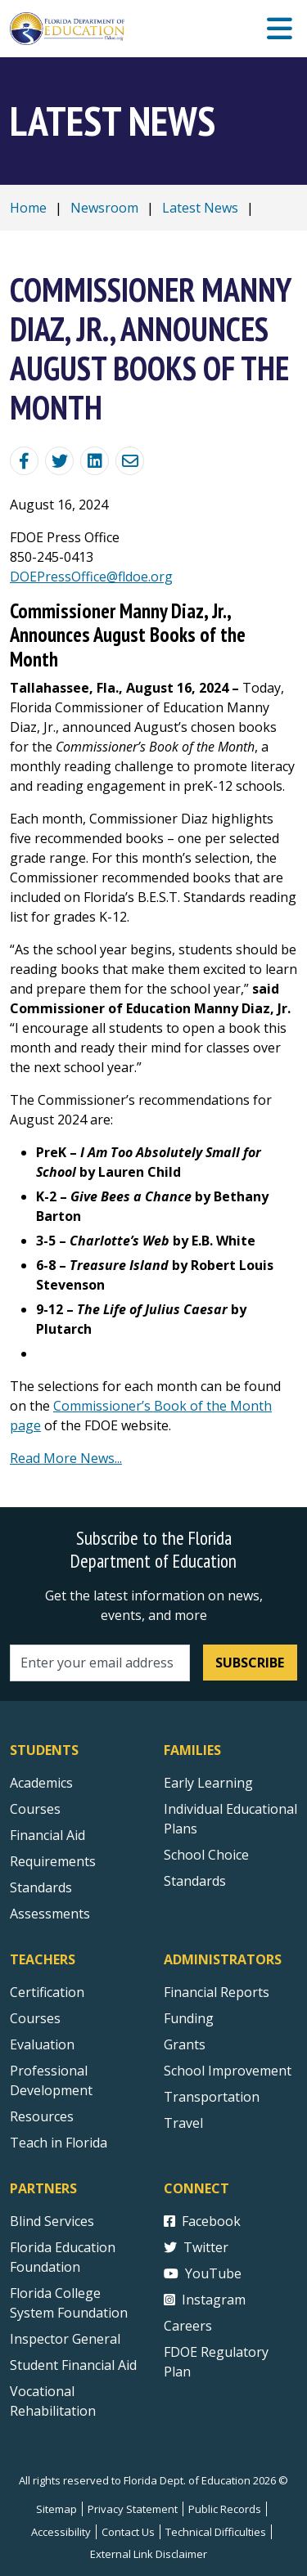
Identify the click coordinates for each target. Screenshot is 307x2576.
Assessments (50, 1914)
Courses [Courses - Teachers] (35, 2018)
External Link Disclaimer (148, 2554)
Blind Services (52, 2221)
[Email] (129, 461)
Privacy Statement (133, 2509)
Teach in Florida (58, 2143)
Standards (195, 1881)
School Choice (206, 1855)
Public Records (224, 2509)
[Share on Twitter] (59, 461)
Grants (184, 2044)
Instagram (205, 2300)
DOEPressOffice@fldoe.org (91, 577)
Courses (35, 1809)
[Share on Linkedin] (94, 461)
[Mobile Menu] (279, 29)
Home (28, 208)
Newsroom (104, 208)
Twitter (196, 2247)
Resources (42, 2116)
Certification (47, 1992)
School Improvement (227, 2071)
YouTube (203, 2273)
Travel (183, 2123)
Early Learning (208, 1783)
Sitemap (56, 2509)
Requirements (53, 1861)
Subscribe (249, 1663)
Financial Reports (216, 1992)
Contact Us (128, 2531)
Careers (188, 2326)
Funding (189, 2018)
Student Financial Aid (73, 2365)
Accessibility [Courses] (61, 2531)
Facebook (202, 2221)
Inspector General (65, 2339)
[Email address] (100, 1663)
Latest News (200, 208)
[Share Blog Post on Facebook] (24, 461)
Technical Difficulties (215, 2531)
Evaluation (42, 2044)
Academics (41, 1783)
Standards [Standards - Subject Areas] (41, 1887)
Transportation (212, 2097)
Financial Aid (47, 1835)
